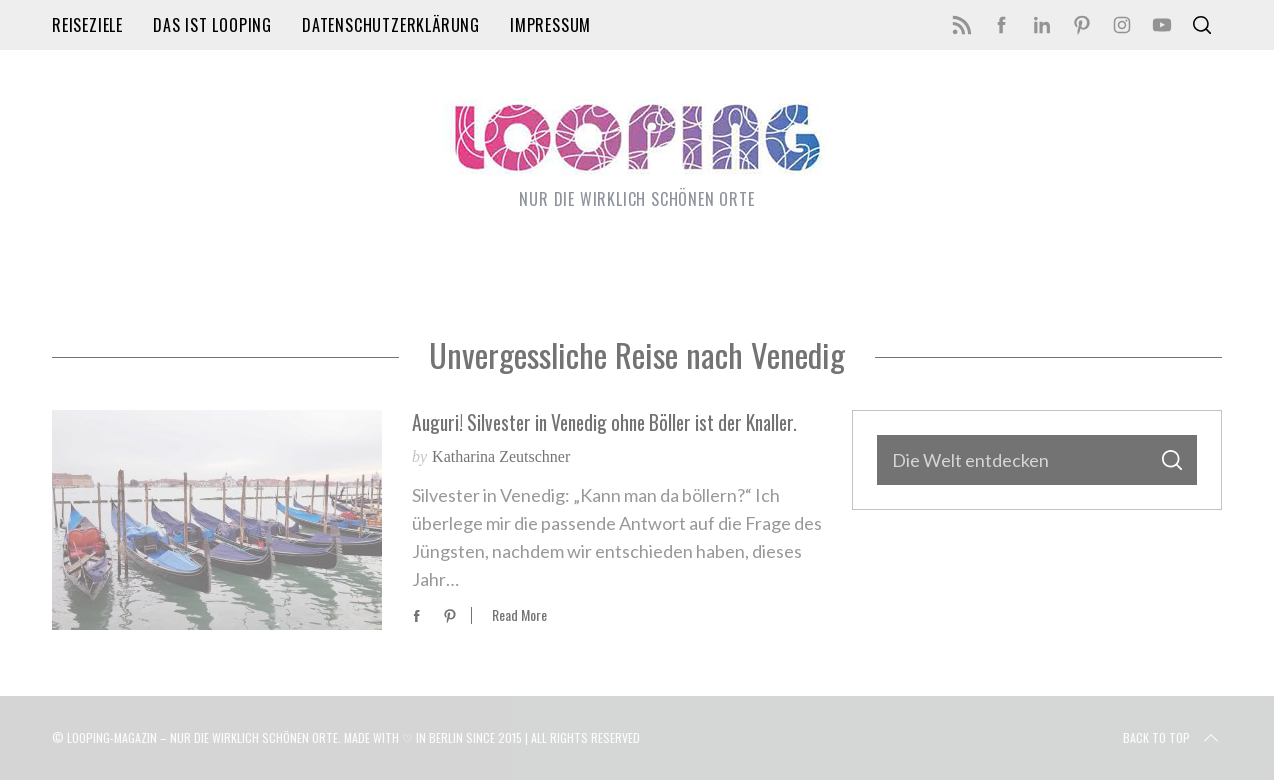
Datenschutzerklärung (391, 25)
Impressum (550, 25)
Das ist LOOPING (212, 25)
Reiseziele (87, 25)
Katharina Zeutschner (501, 456)
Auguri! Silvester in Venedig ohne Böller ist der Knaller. (604, 422)
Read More (519, 615)
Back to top (1172, 738)
